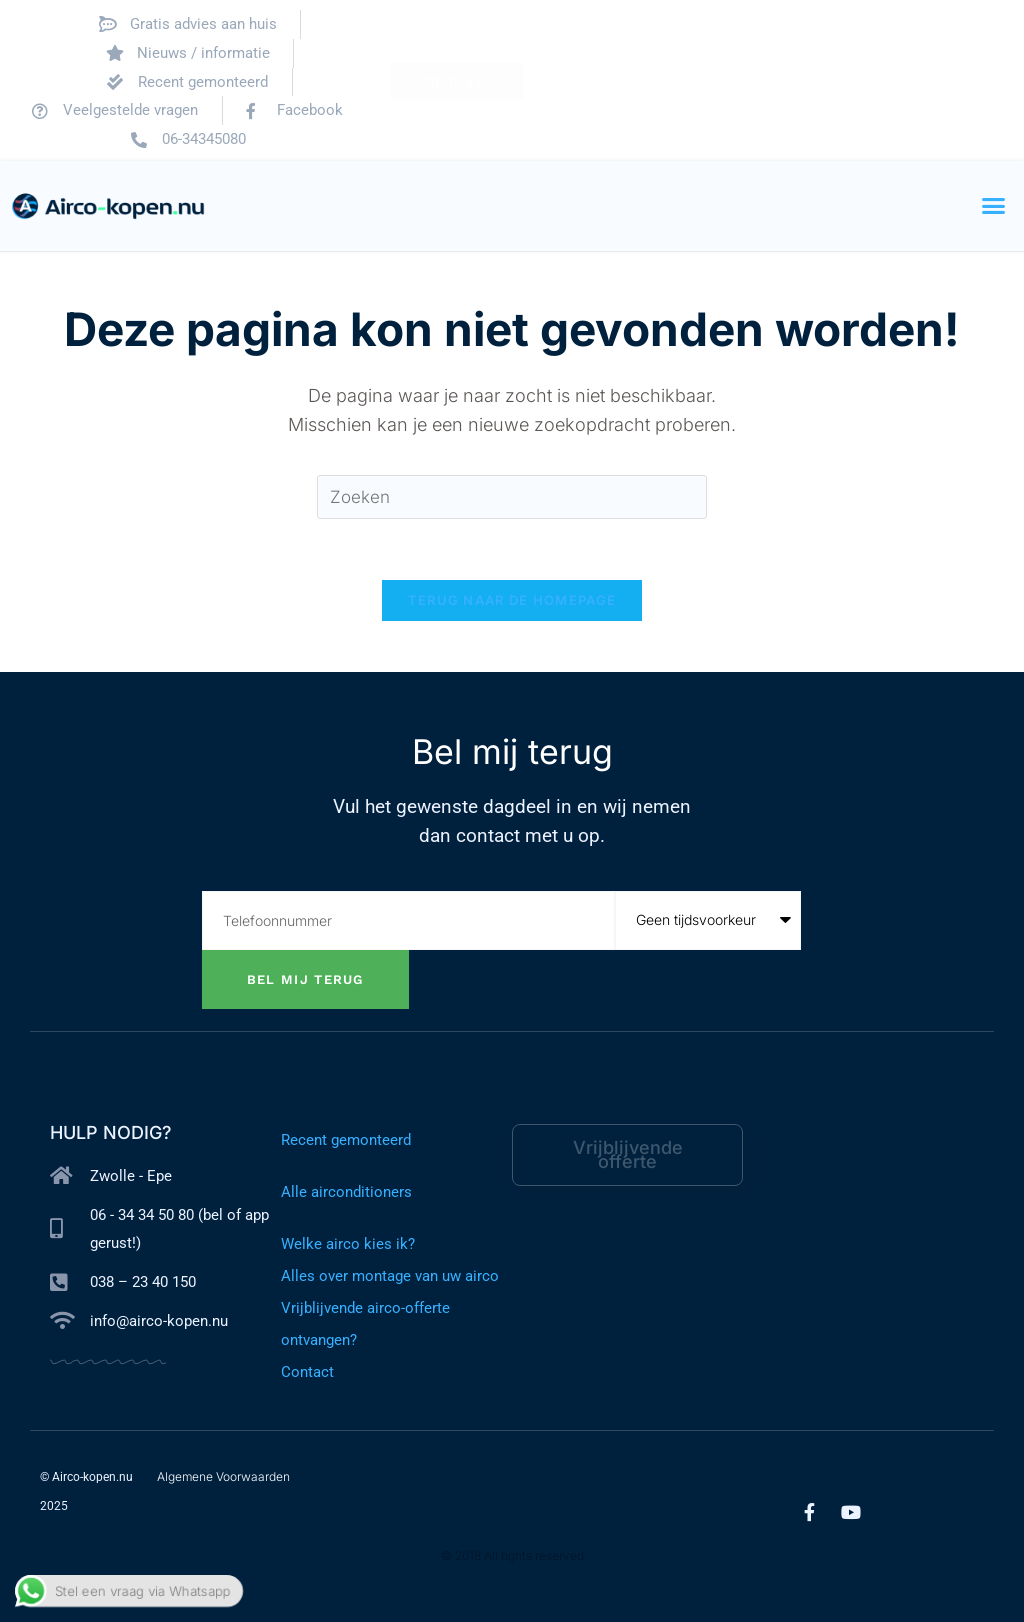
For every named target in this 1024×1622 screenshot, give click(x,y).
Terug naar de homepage (512, 600)
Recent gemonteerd (346, 1140)
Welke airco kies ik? (348, 1244)
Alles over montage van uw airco (390, 1276)
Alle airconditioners (346, 1192)
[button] (994, 206)
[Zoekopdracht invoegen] (512, 497)
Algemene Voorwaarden (223, 1476)
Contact (307, 1372)
